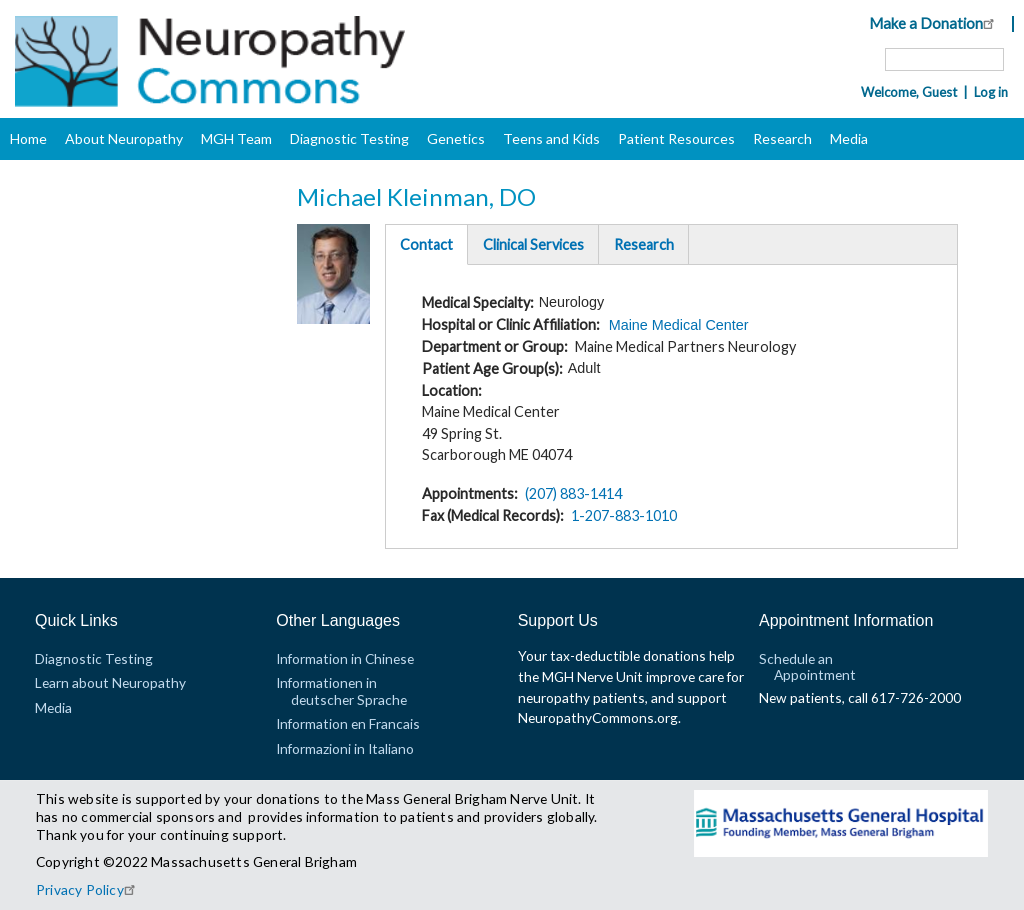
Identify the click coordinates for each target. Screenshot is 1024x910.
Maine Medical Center (679, 325)
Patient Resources (676, 138)
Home (28, 138)
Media (849, 138)
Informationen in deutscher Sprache (341, 690)
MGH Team (236, 138)
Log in (991, 92)
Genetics (456, 138)
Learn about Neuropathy (110, 682)
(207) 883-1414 (573, 493)
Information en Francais (348, 723)
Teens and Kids (551, 138)
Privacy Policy (88, 889)
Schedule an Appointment (807, 666)
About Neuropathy (124, 138)
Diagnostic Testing (349, 138)
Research (782, 138)
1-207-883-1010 (624, 515)
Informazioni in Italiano (345, 748)
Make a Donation (934, 23)
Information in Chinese (345, 658)
